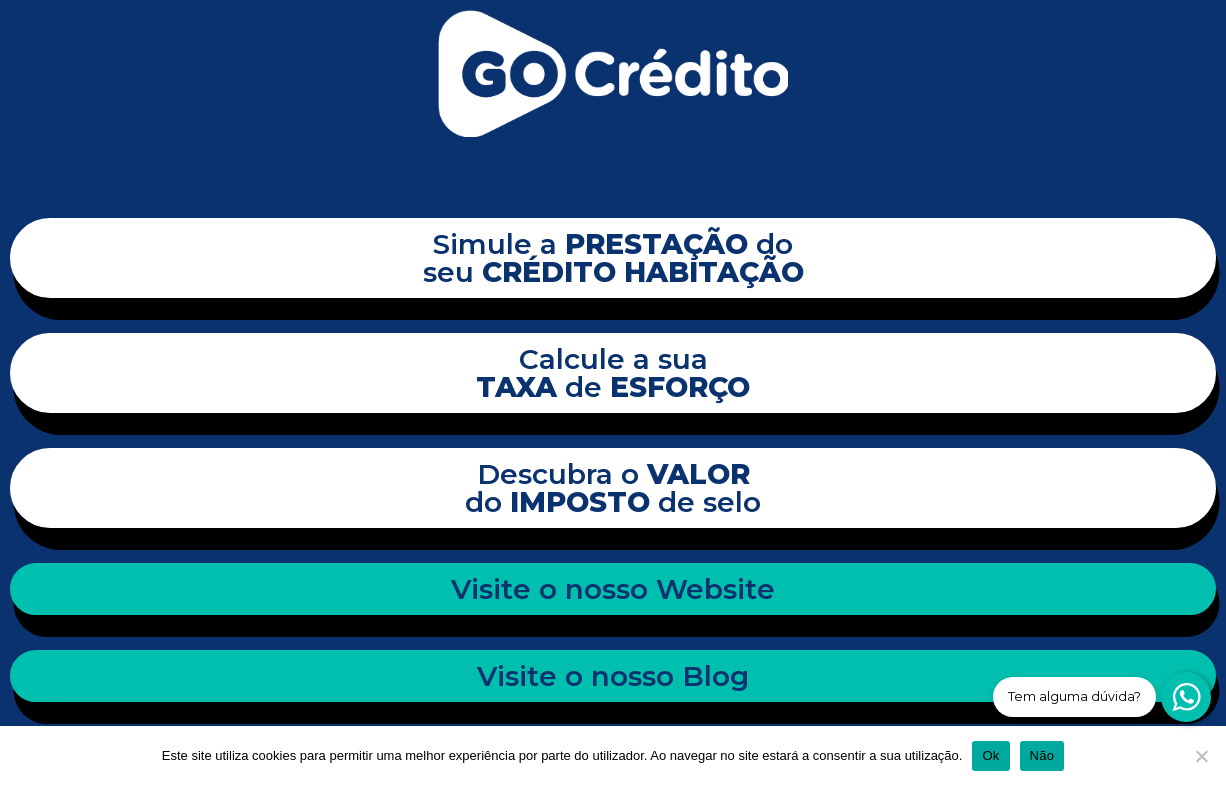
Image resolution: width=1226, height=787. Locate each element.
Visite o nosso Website (613, 589)
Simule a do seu (613, 258)
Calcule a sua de (613, 373)
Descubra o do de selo (613, 488)
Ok (990, 755)
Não (1042, 755)
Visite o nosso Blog (613, 676)
